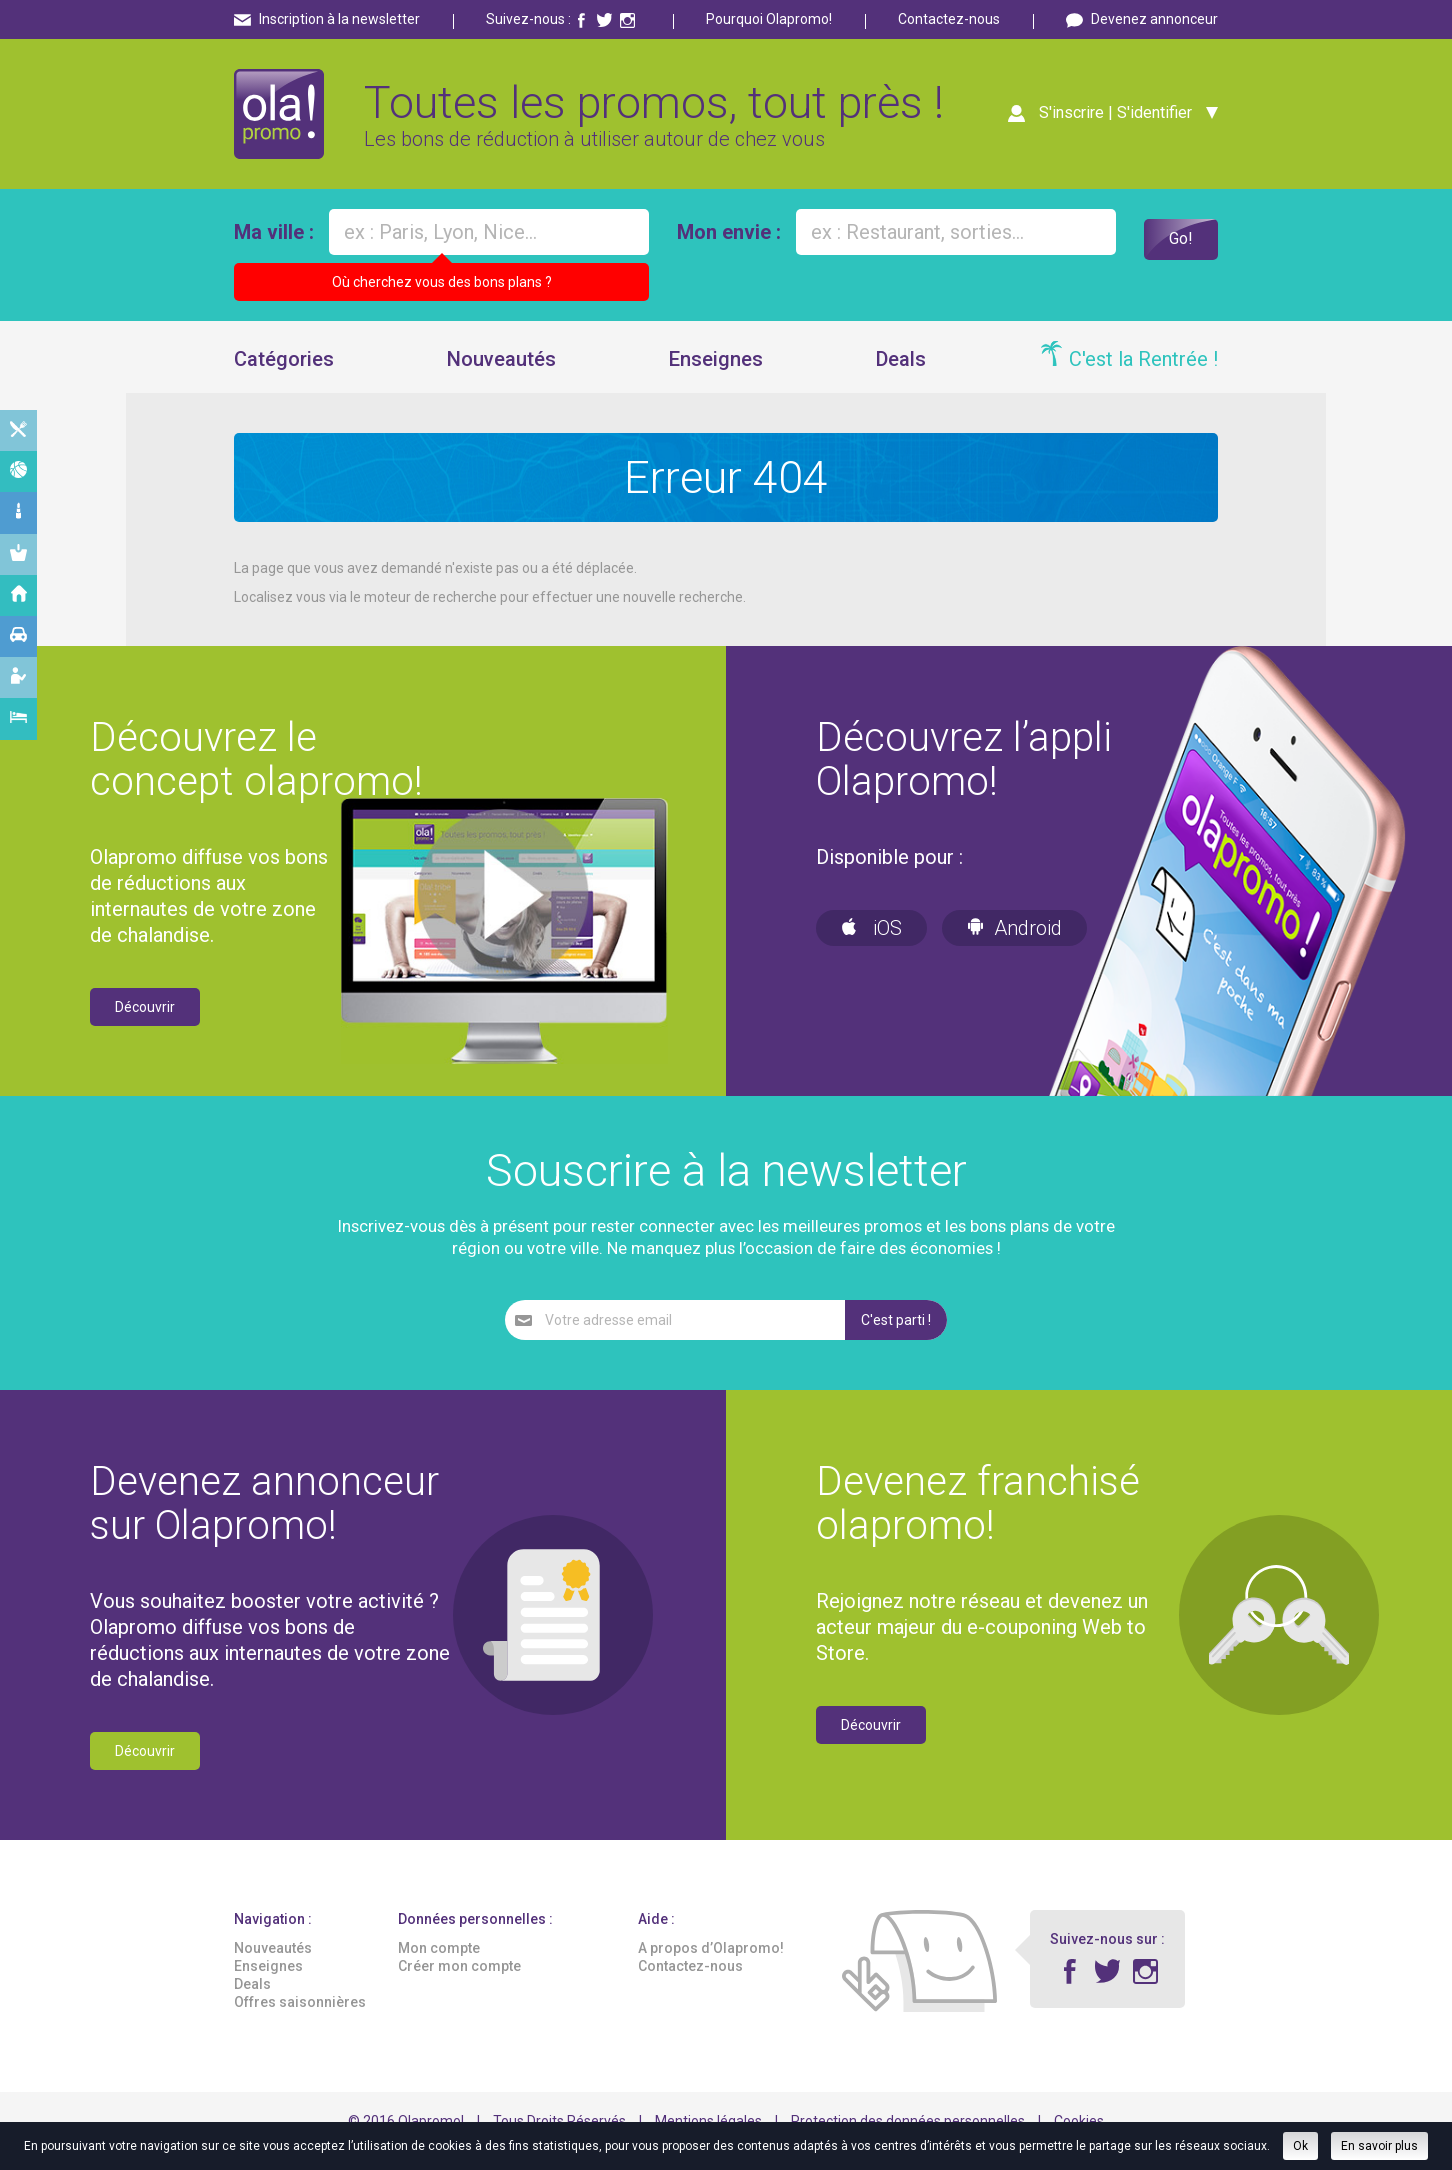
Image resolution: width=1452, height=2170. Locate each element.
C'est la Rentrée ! (1143, 379)
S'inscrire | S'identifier (1109, 122)
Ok (1300, 2146)
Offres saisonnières (300, 2022)
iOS (871, 948)
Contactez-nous (949, 19)
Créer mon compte (459, 1986)
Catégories (284, 379)
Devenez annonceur (1154, 19)
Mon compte (439, 1968)
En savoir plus (1379, 2146)
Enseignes (716, 379)
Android (1014, 948)
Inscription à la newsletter (339, 19)
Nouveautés (501, 379)
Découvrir (145, 1027)
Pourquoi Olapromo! (769, 19)
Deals (901, 379)
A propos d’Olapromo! (711, 1968)
